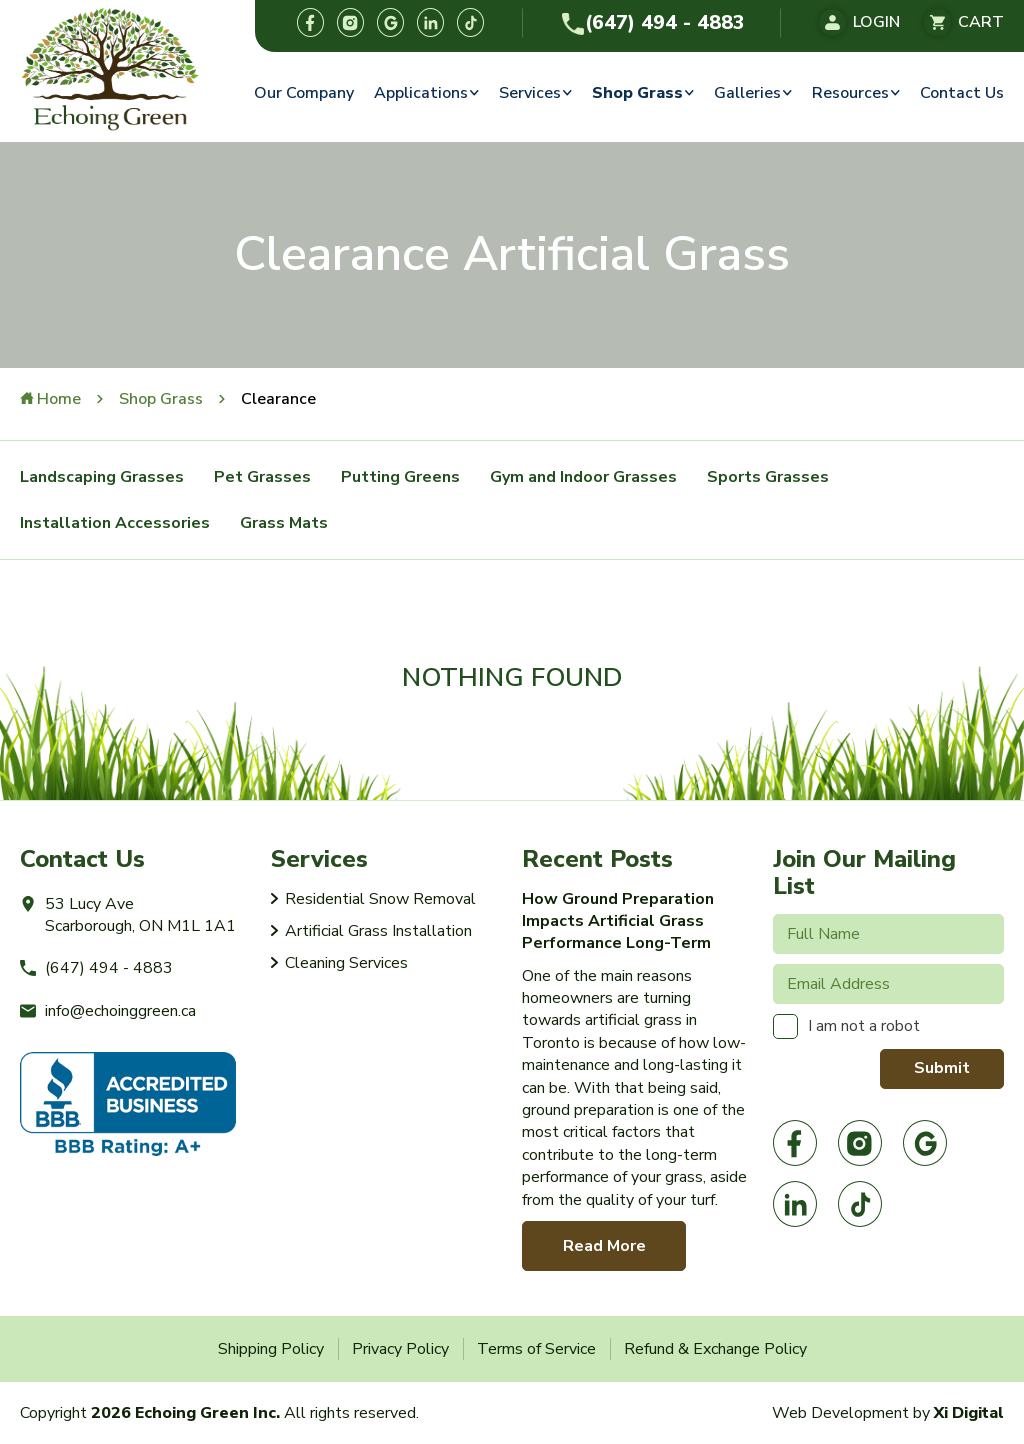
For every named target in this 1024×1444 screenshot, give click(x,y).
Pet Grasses (262, 477)
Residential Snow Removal (380, 899)
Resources (850, 93)
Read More (604, 1246)
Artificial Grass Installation (378, 931)
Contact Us (962, 93)
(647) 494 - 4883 (652, 23)
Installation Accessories (115, 523)
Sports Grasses (768, 477)
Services (530, 93)
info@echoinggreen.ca (108, 1011)
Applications (421, 93)
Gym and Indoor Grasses (583, 477)
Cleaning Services (346, 963)
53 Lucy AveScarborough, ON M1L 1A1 (128, 915)
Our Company (304, 93)
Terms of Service (536, 1349)
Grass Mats (284, 523)
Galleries (747, 93)
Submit (942, 1068)
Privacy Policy (400, 1349)
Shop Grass (637, 93)
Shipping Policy (271, 1349)
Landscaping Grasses (102, 477)
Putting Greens (400, 477)
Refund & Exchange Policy (715, 1349)
